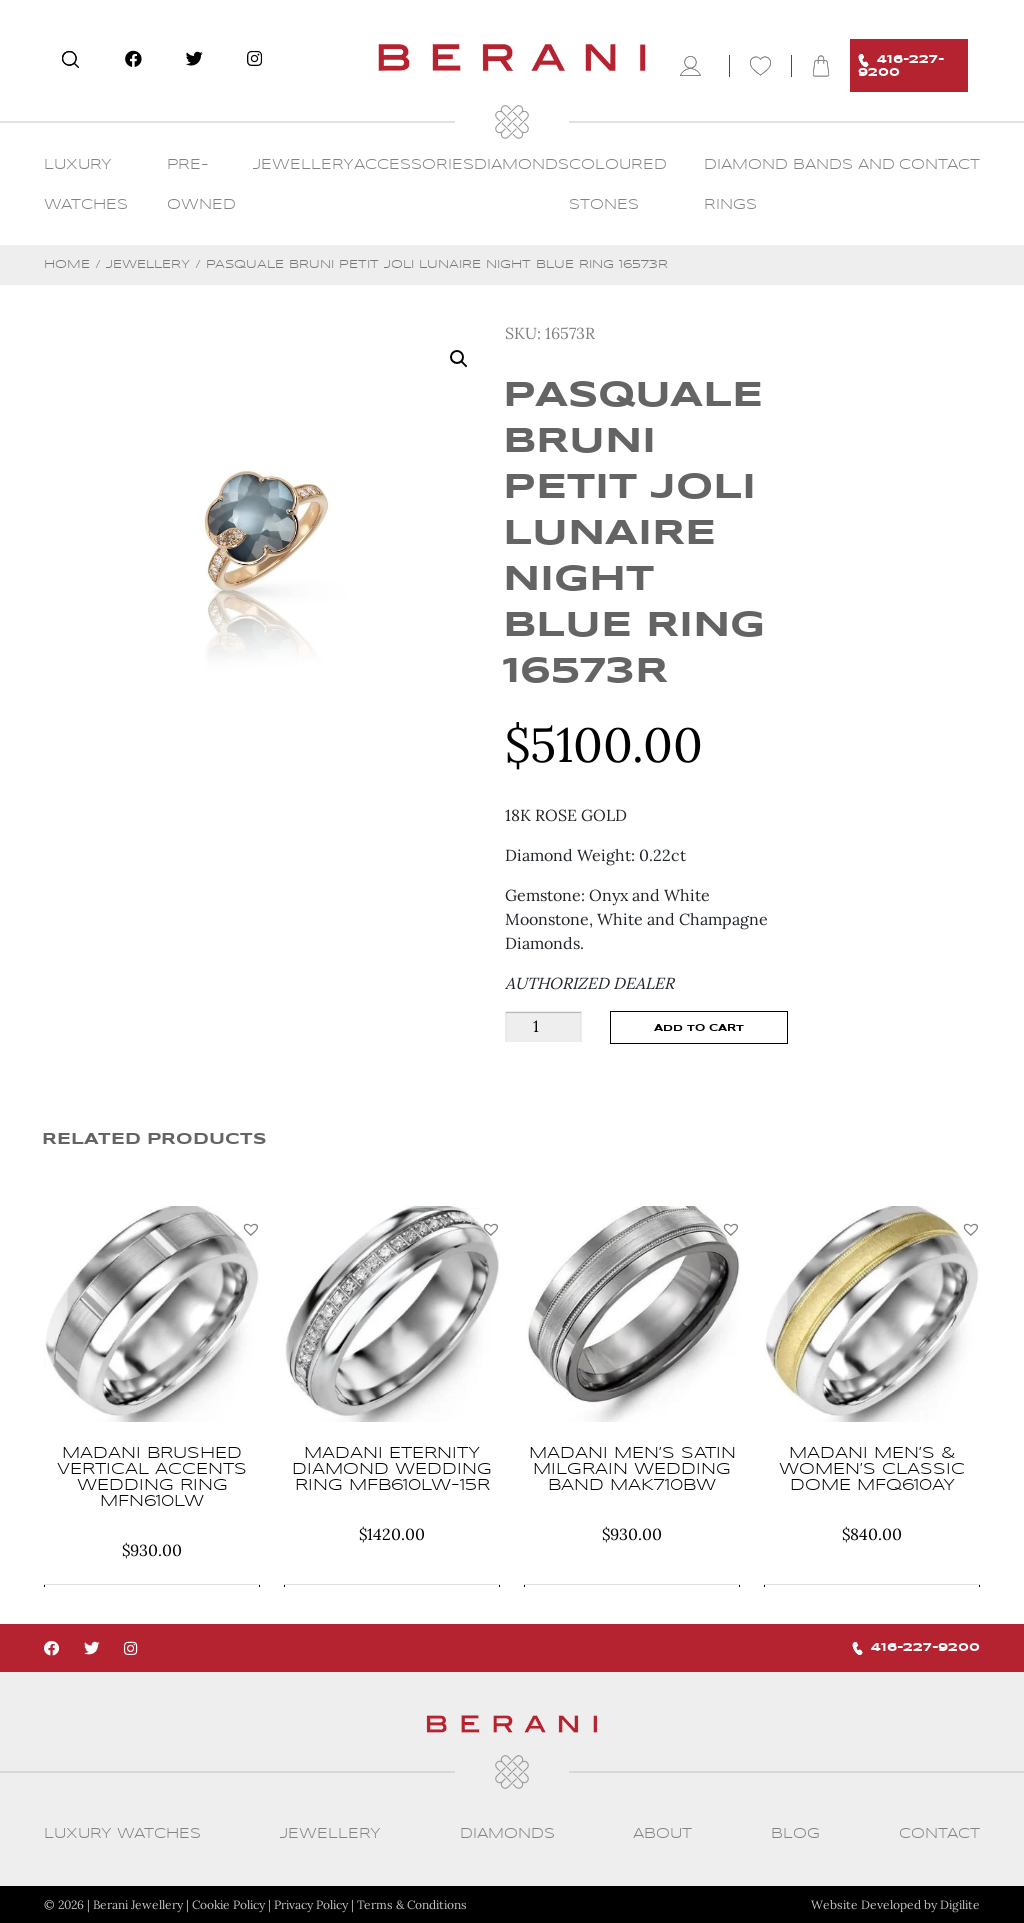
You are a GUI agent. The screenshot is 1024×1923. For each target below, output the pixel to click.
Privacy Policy (311, 1904)
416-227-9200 (901, 66)
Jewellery (303, 165)
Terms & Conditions (412, 1904)
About (662, 1834)
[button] (251, 1229)
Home (67, 264)
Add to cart (699, 1028)
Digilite (960, 1904)
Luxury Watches (122, 1834)
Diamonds (521, 165)
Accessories (414, 165)
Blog (795, 1834)
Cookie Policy (228, 1904)
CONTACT (939, 165)
